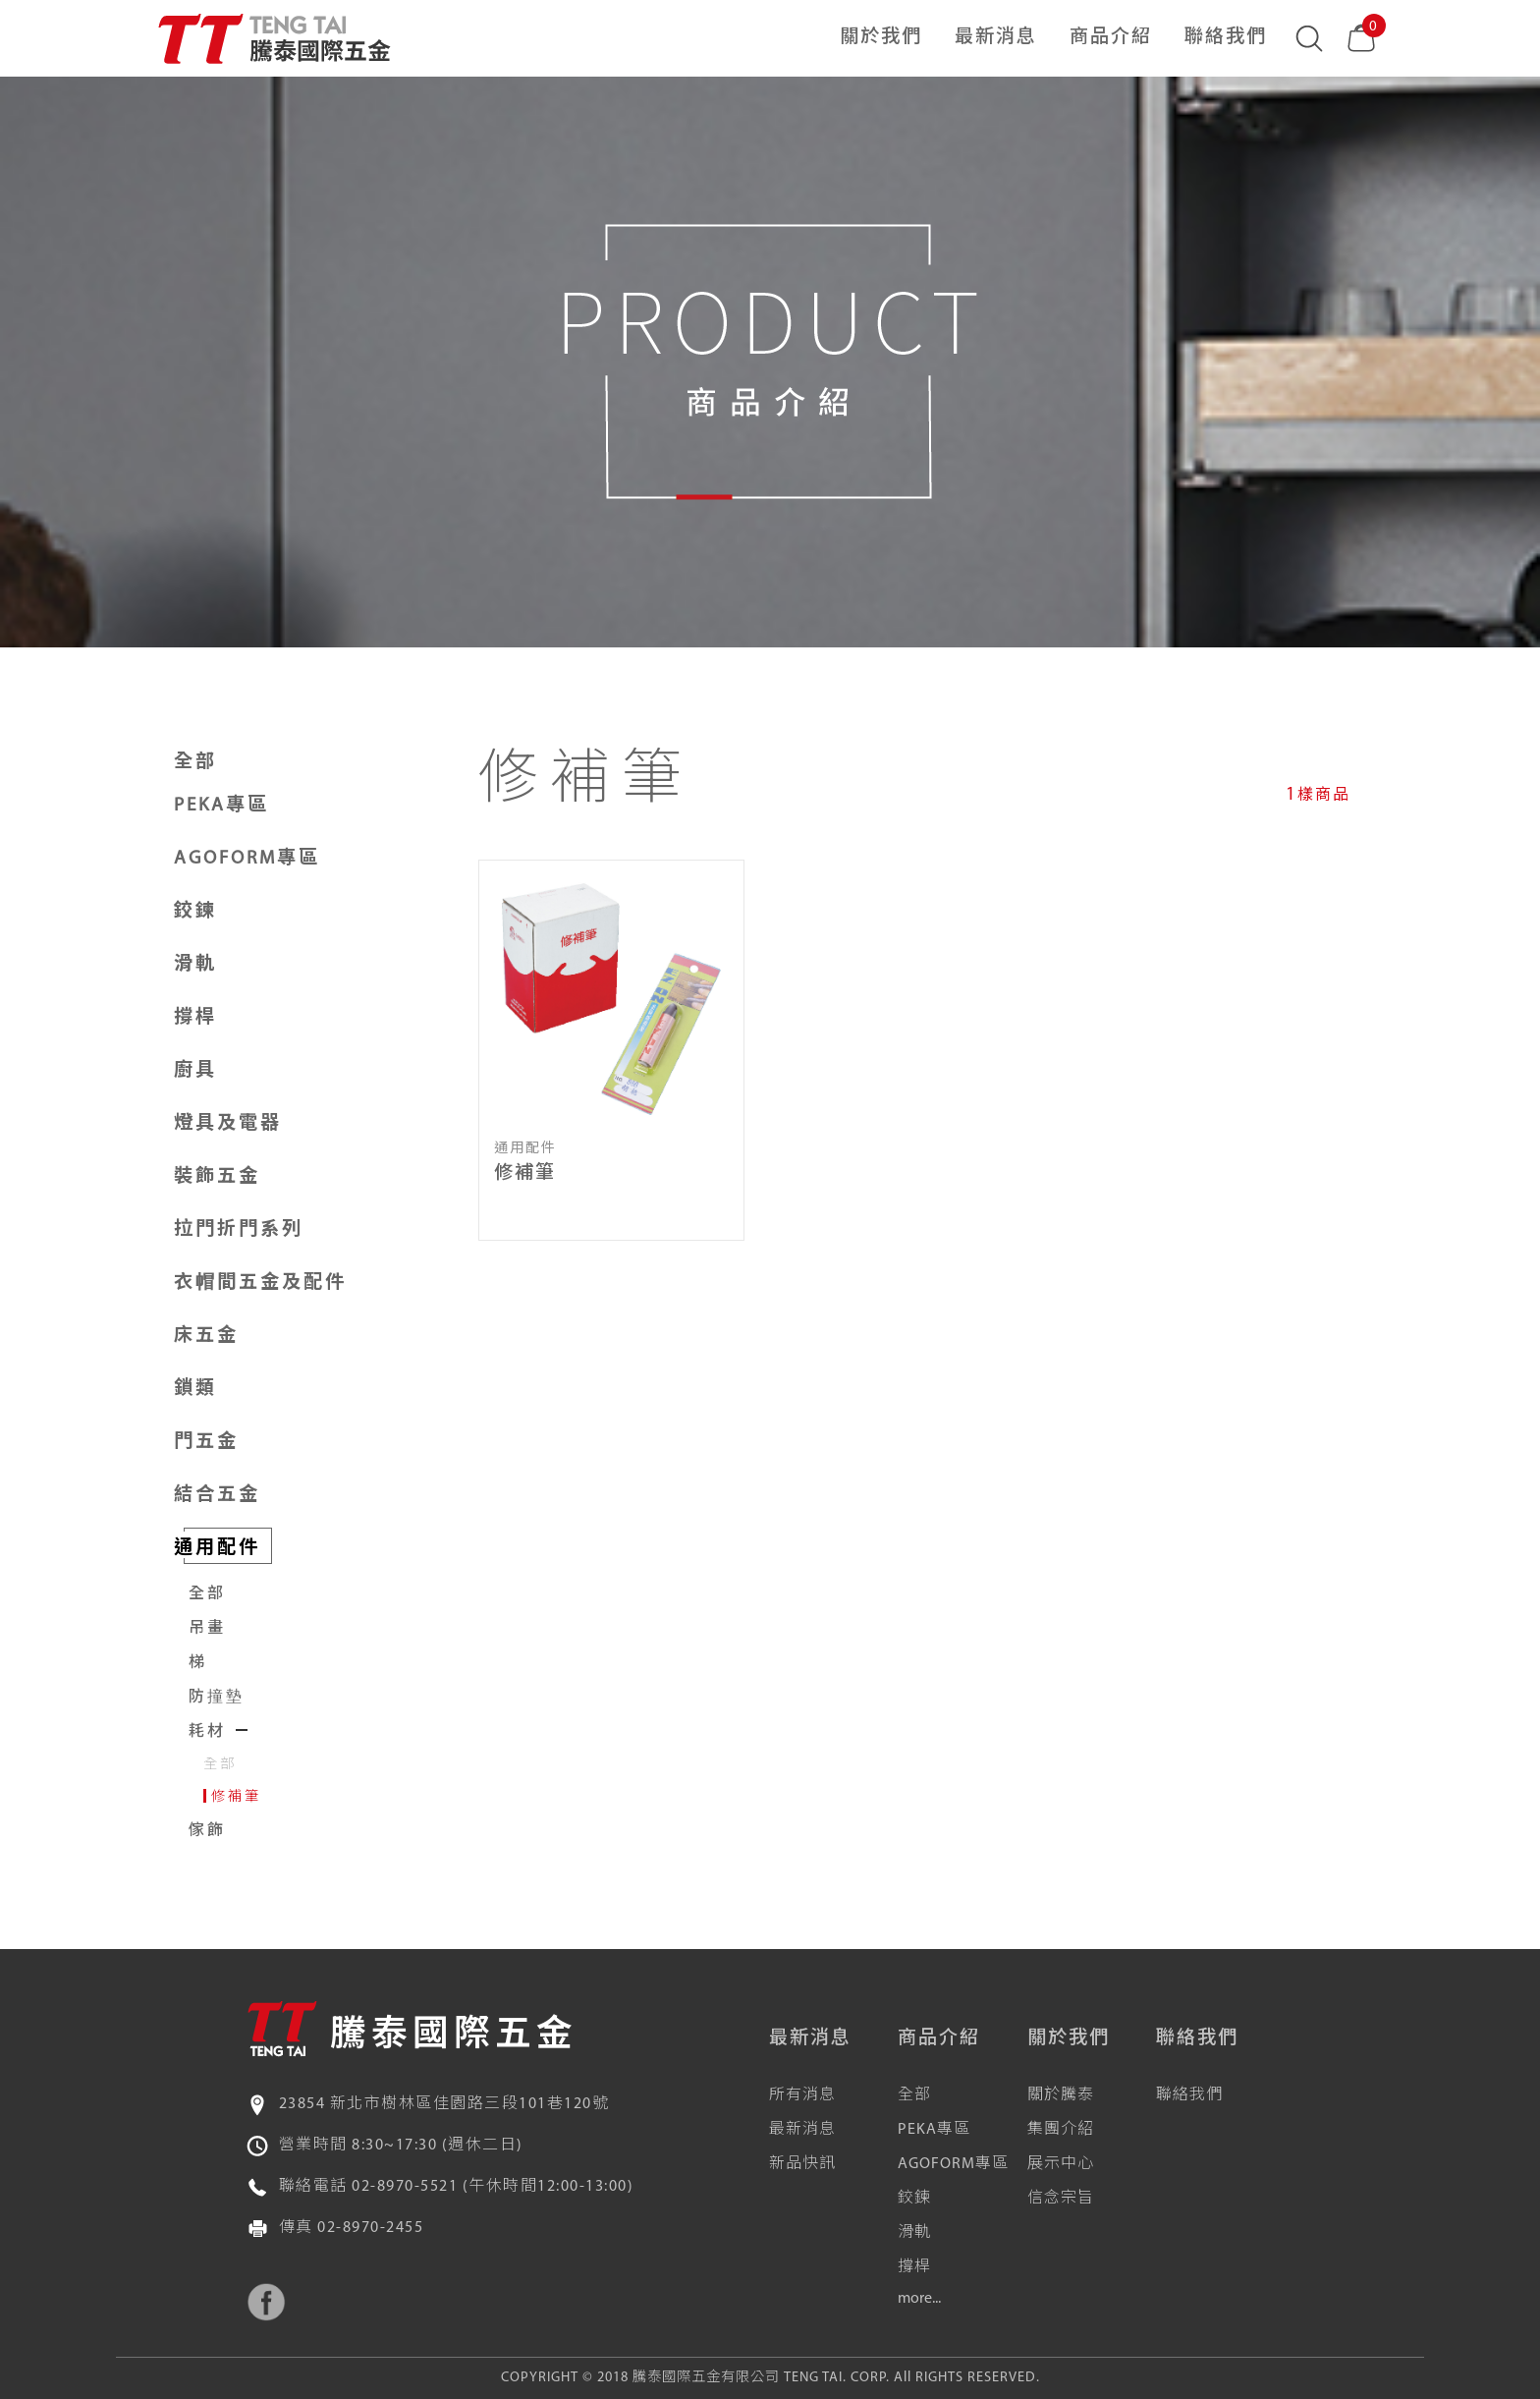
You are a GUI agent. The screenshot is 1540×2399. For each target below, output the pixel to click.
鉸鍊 (914, 2198)
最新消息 (996, 37)
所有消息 (802, 2095)
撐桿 (914, 2267)
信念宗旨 (1060, 2198)
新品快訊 (802, 2164)
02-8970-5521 (405, 2187)
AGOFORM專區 (953, 2164)
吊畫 (207, 1629)
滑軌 (914, 2233)
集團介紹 (1060, 2130)
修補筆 (236, 1797)
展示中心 (1060, 2164)
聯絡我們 (1225, 37)
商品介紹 (1111, 37)
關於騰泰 (1060, 2095)
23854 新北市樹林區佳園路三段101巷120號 (444, 2104)
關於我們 (881, 37)
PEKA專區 (934, 2130)
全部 (195, 762)
